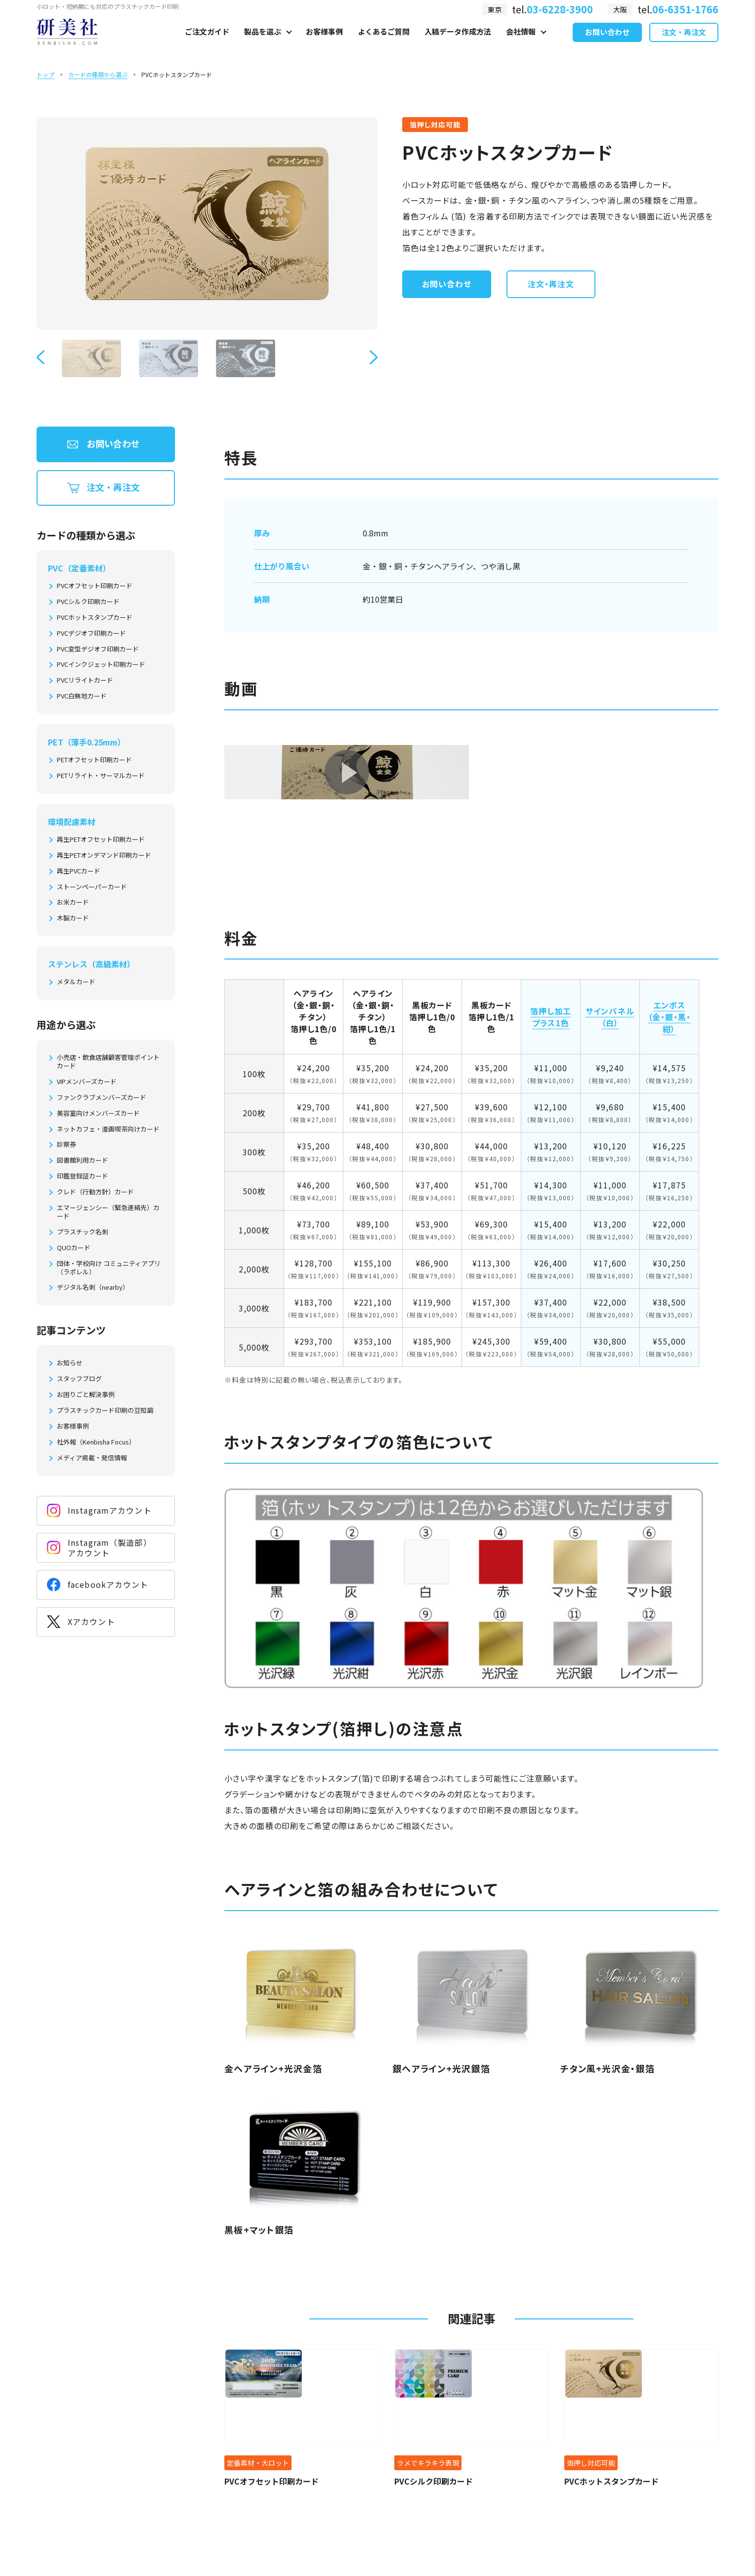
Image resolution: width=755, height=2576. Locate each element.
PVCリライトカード (85, 680)
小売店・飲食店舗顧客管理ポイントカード (108, 1061)
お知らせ (70, 1363)
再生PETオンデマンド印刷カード (104, 855)
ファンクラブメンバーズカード (101, 1097)
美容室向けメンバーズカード (98, 1113)
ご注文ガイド (207, 43)
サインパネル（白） (610, 1017)
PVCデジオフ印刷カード (91, 633)
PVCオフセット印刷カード (94, 586)
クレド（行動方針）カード (95, 1192)
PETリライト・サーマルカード (101, 776)
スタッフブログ (79, 1379)
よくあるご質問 (384, 43)
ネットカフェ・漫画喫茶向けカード (108, 1129)
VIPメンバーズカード (87, 1082)
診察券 (66, 1144)
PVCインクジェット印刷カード (101, 664)
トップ (45, 74)
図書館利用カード (82, 1160)
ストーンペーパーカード (92, 887)
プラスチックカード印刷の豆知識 (105, 1410)
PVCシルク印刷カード (88, 602)
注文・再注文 (684, 44)
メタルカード (76, 982)
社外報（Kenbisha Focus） (96, 1442)
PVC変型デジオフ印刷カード (98, 649)
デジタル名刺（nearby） (93, 1287)
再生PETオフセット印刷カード (101, 839)
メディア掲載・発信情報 (92, 1458)
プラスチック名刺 (82, 1232)
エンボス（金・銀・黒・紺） (669, 1017)
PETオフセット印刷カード (94, 760)
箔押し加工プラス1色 (551, 1017)
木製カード (73, 918)
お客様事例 (324, 43)
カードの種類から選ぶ (97, 74)
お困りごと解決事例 (86, 1395)
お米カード (73, 902)
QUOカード (73, 1248)
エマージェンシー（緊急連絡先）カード (108, 1212)
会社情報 (521, 42)
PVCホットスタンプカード (94, 617)
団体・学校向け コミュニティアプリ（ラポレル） (109, 1268)
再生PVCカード (78, 871)
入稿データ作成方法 (457, 43)
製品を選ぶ (262, 42)
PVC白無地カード (82, 696)
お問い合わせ (607, 44)
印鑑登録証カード (82, 1176)
